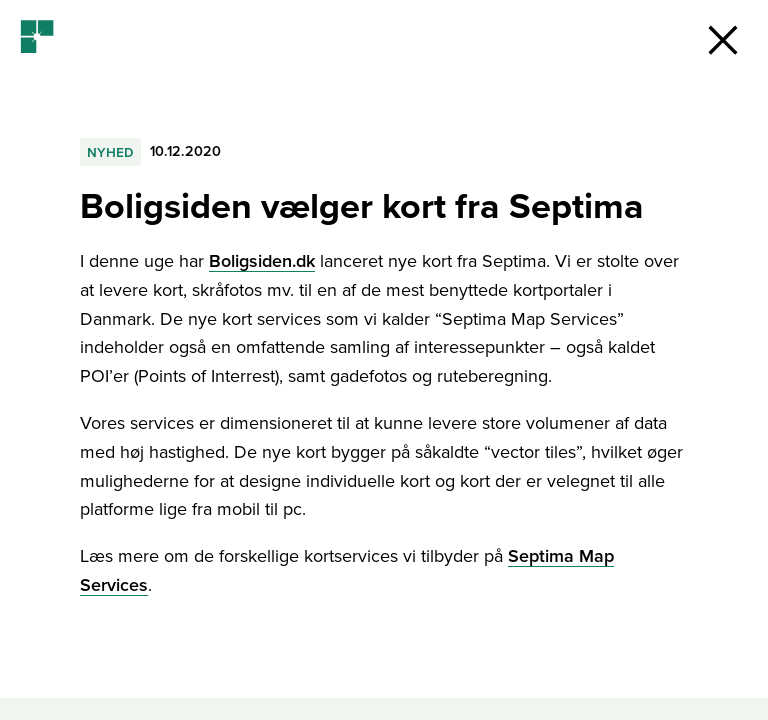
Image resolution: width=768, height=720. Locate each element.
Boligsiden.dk (262, 261)
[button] (723, 40)
